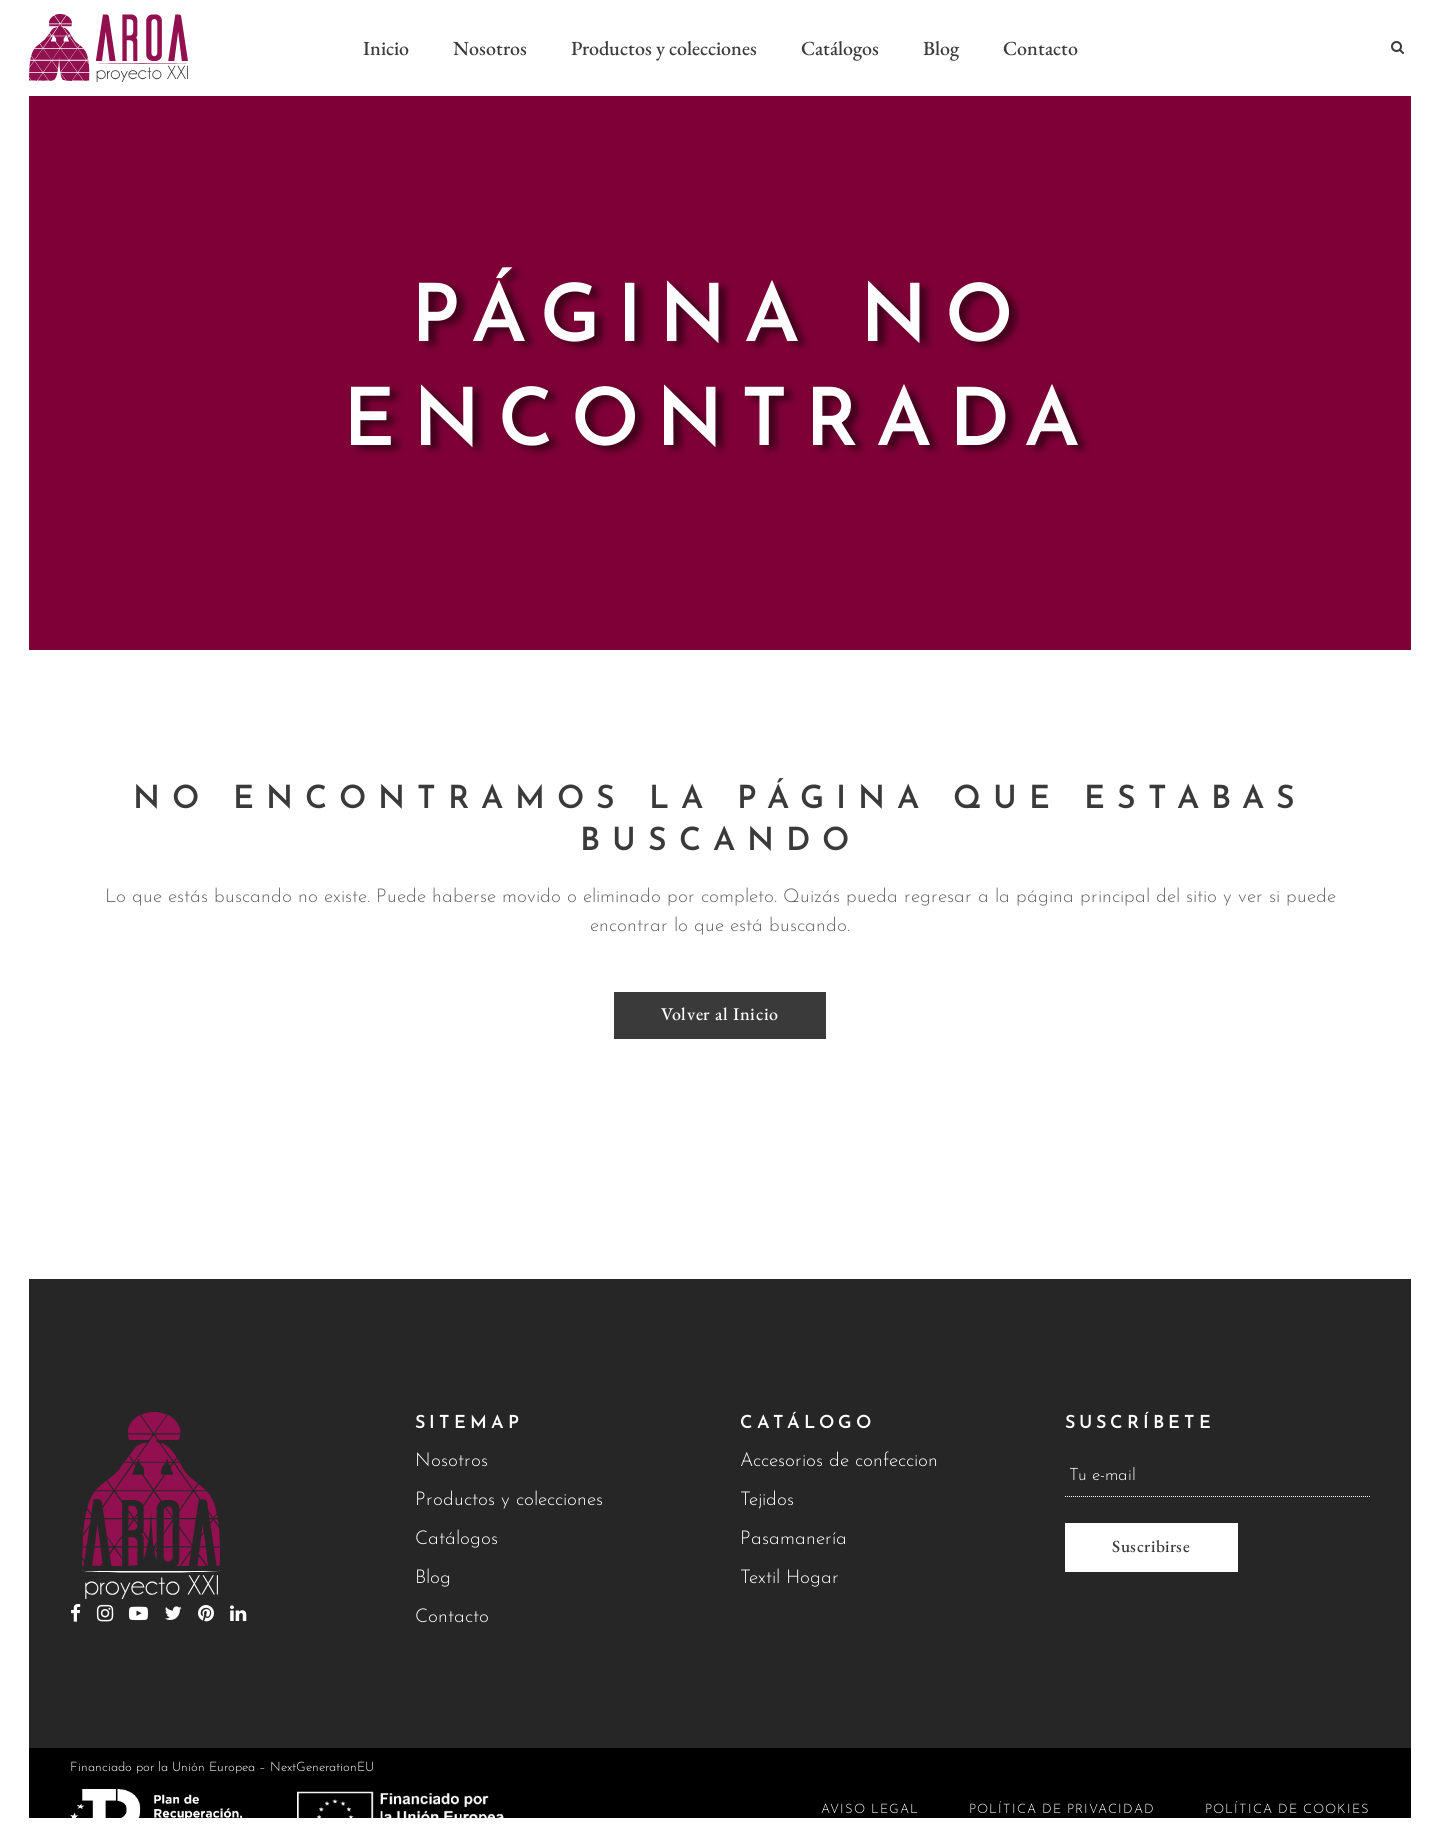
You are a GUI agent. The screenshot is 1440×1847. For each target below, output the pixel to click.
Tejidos (767, 1500)
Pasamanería (793, 1539)
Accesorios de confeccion (839, 1461)
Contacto (452, 1617)
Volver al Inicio (720, 1013)
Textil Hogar (789, 1578)
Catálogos (456, 1539)
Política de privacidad (1062, 1809)
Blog (433, 1578)
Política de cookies (1287, 1809)
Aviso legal (870, 1809)
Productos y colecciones (509, 1500)
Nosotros (451, 1461)
